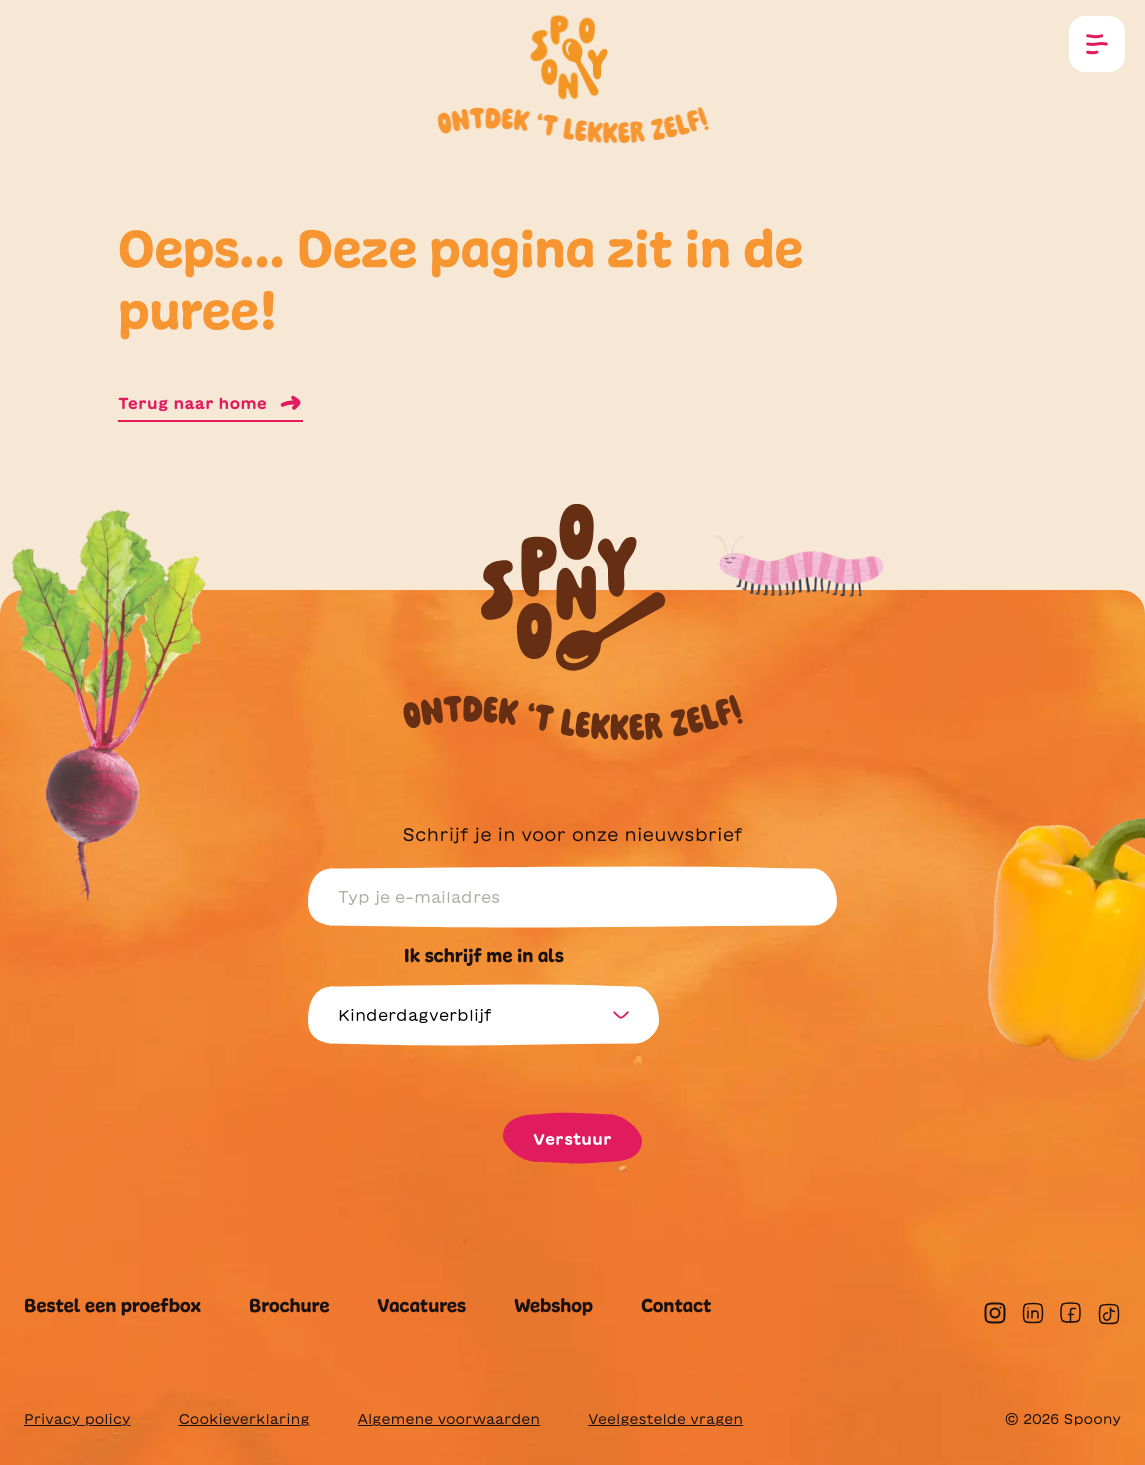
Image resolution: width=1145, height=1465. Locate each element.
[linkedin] (1033, 1313)
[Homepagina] (573, 62)
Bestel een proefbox (112, 1306)
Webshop (553, 1306)
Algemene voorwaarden (449, 1419)
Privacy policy (77, 1419)
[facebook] (1070, 1312)
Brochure (289, 1306)
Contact (676, 1306)
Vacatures (421, 1306)
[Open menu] (1097, 44)
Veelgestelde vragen (665, 1419)
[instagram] (995, 1313)
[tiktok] (1109, 1314)
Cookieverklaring (243, 1419)
